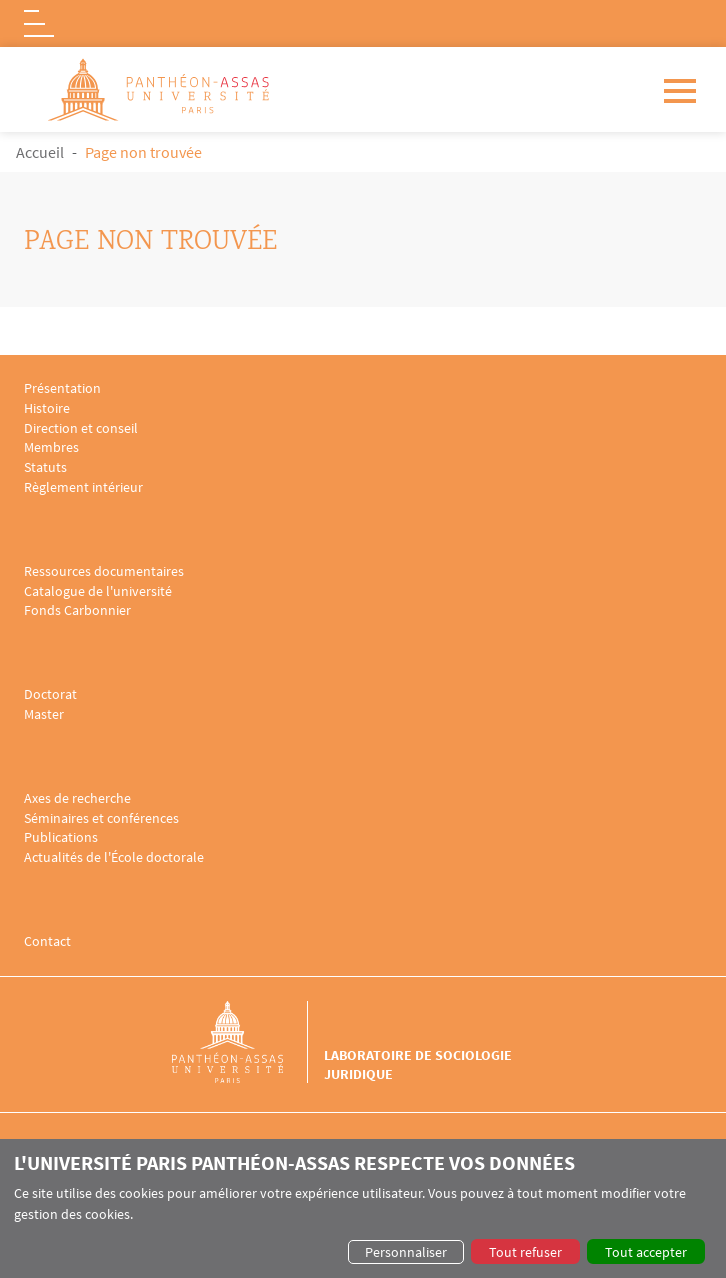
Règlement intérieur (83, 487)
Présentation (62, 388)
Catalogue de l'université (98, 591)
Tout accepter (646, 1252)
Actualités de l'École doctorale (114, 857)
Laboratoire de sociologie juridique (418, 1064)
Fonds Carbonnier (77, 610)
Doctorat (50, 694)
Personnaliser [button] (406, 1252)
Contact (47, 941)
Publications (61, 837)
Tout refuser (525, 1252)
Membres (51, 447)
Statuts (45, 467)
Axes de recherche (77, 798)
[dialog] (363, 1208)
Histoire (47, 408)
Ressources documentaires (104, 571)
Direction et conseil (81, 428)
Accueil (40, 152)
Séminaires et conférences (101, 818)
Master (44, 714)
